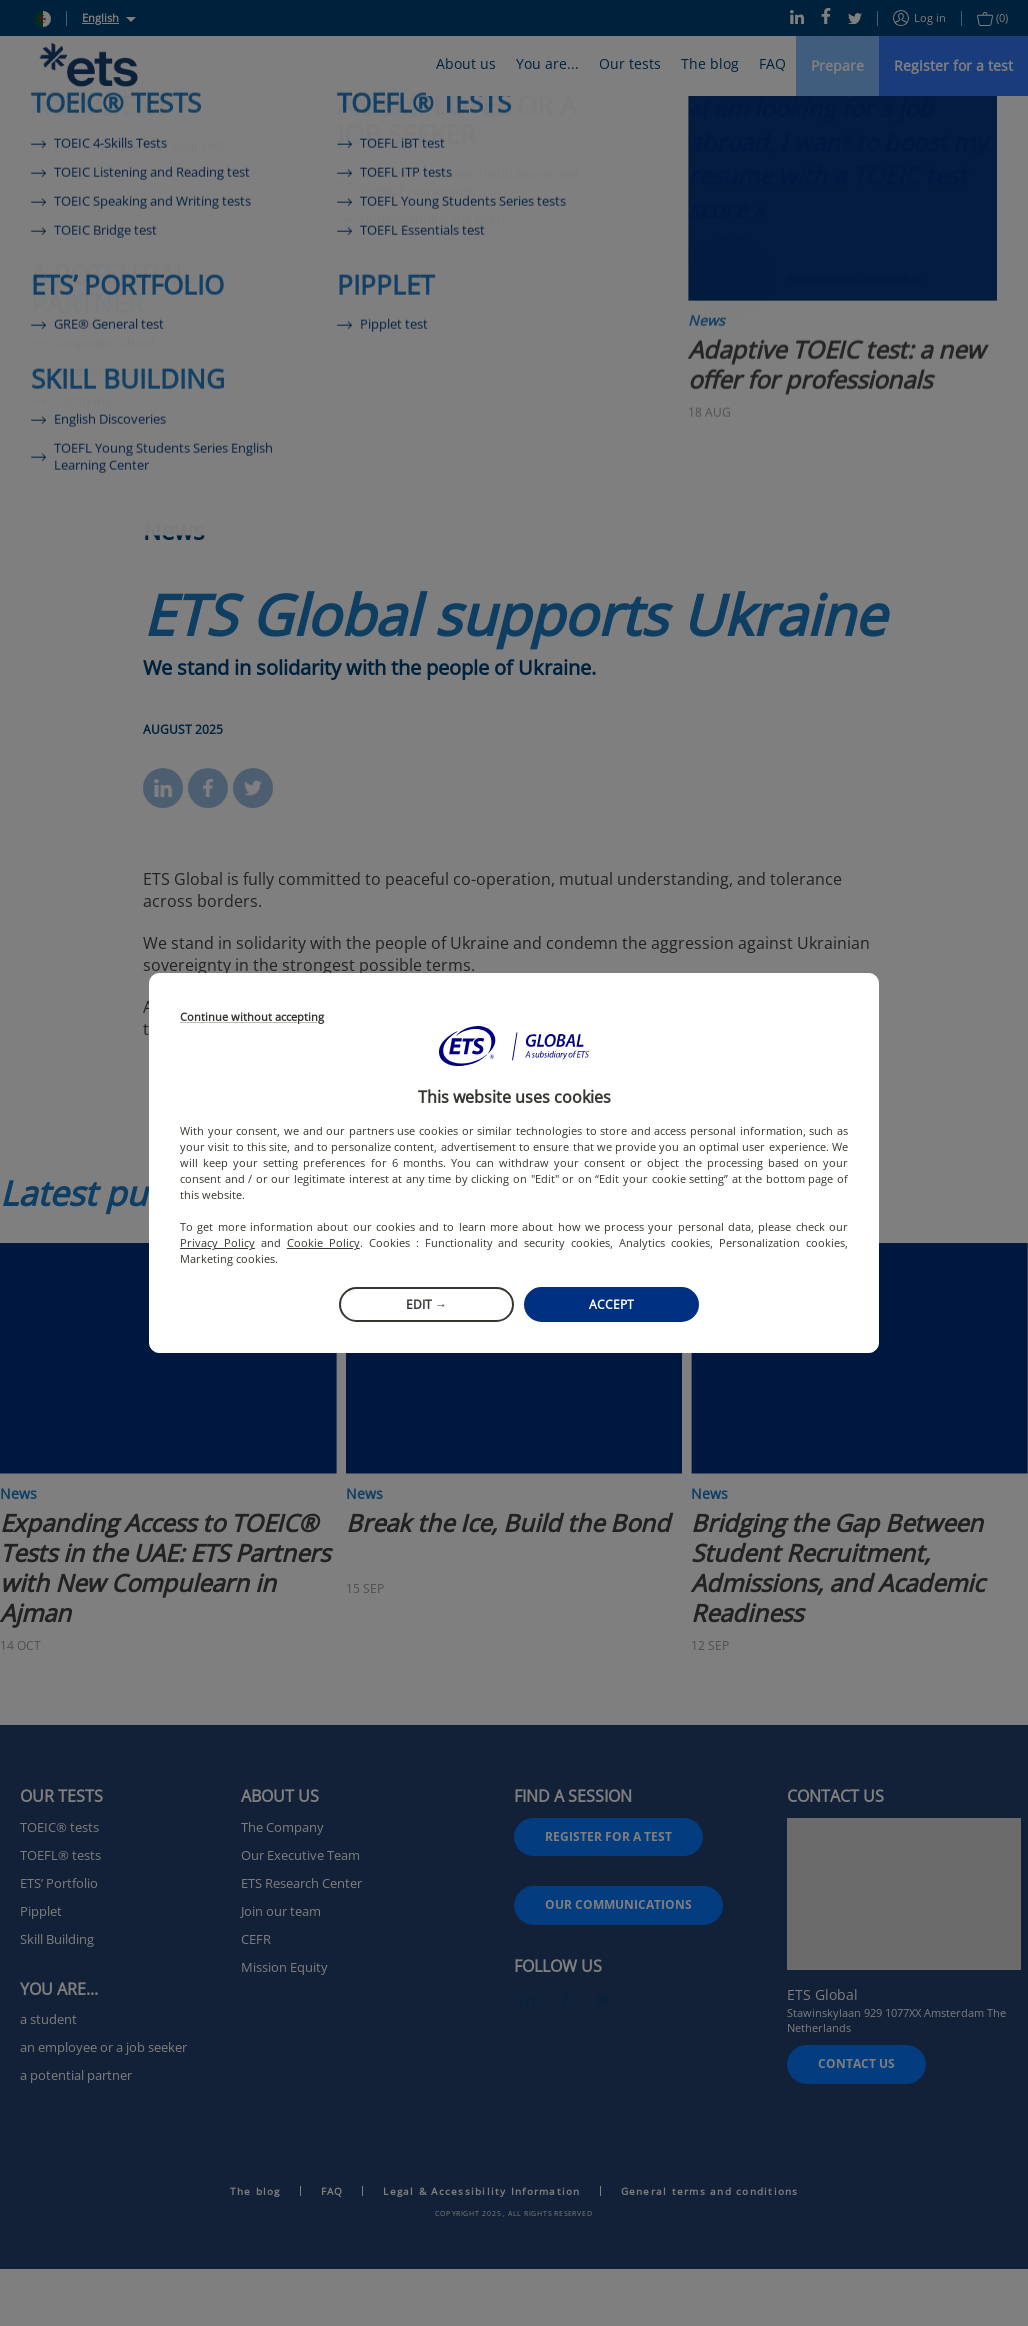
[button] (514, 1046)
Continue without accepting (252, 1017)
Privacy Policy (217, 1242)
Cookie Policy (323, 1242)
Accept (611, 1304)
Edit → (426, 1304)
